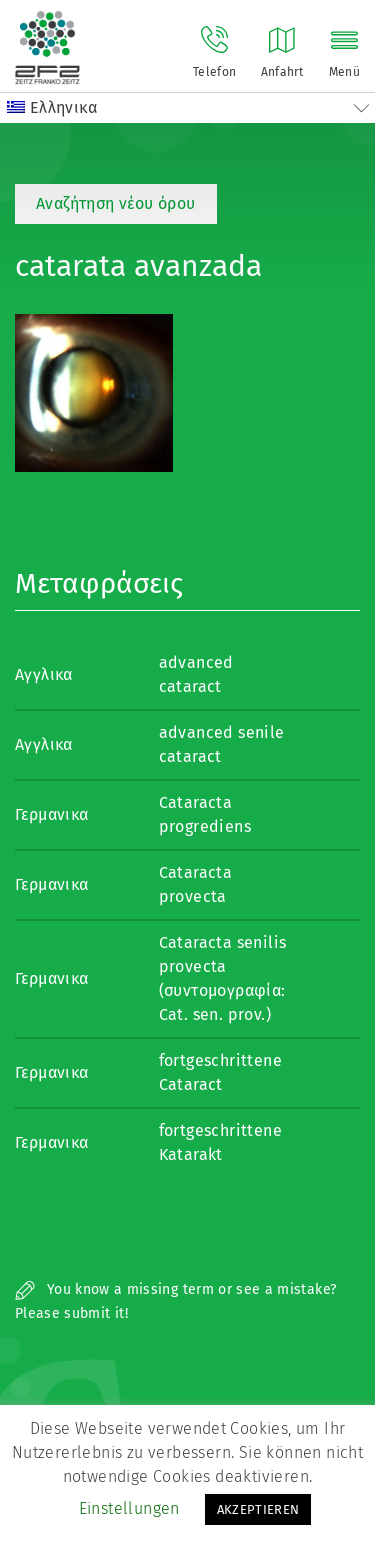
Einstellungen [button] (129, 1508)
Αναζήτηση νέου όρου (116, 203)
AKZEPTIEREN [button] (258, 1509)
